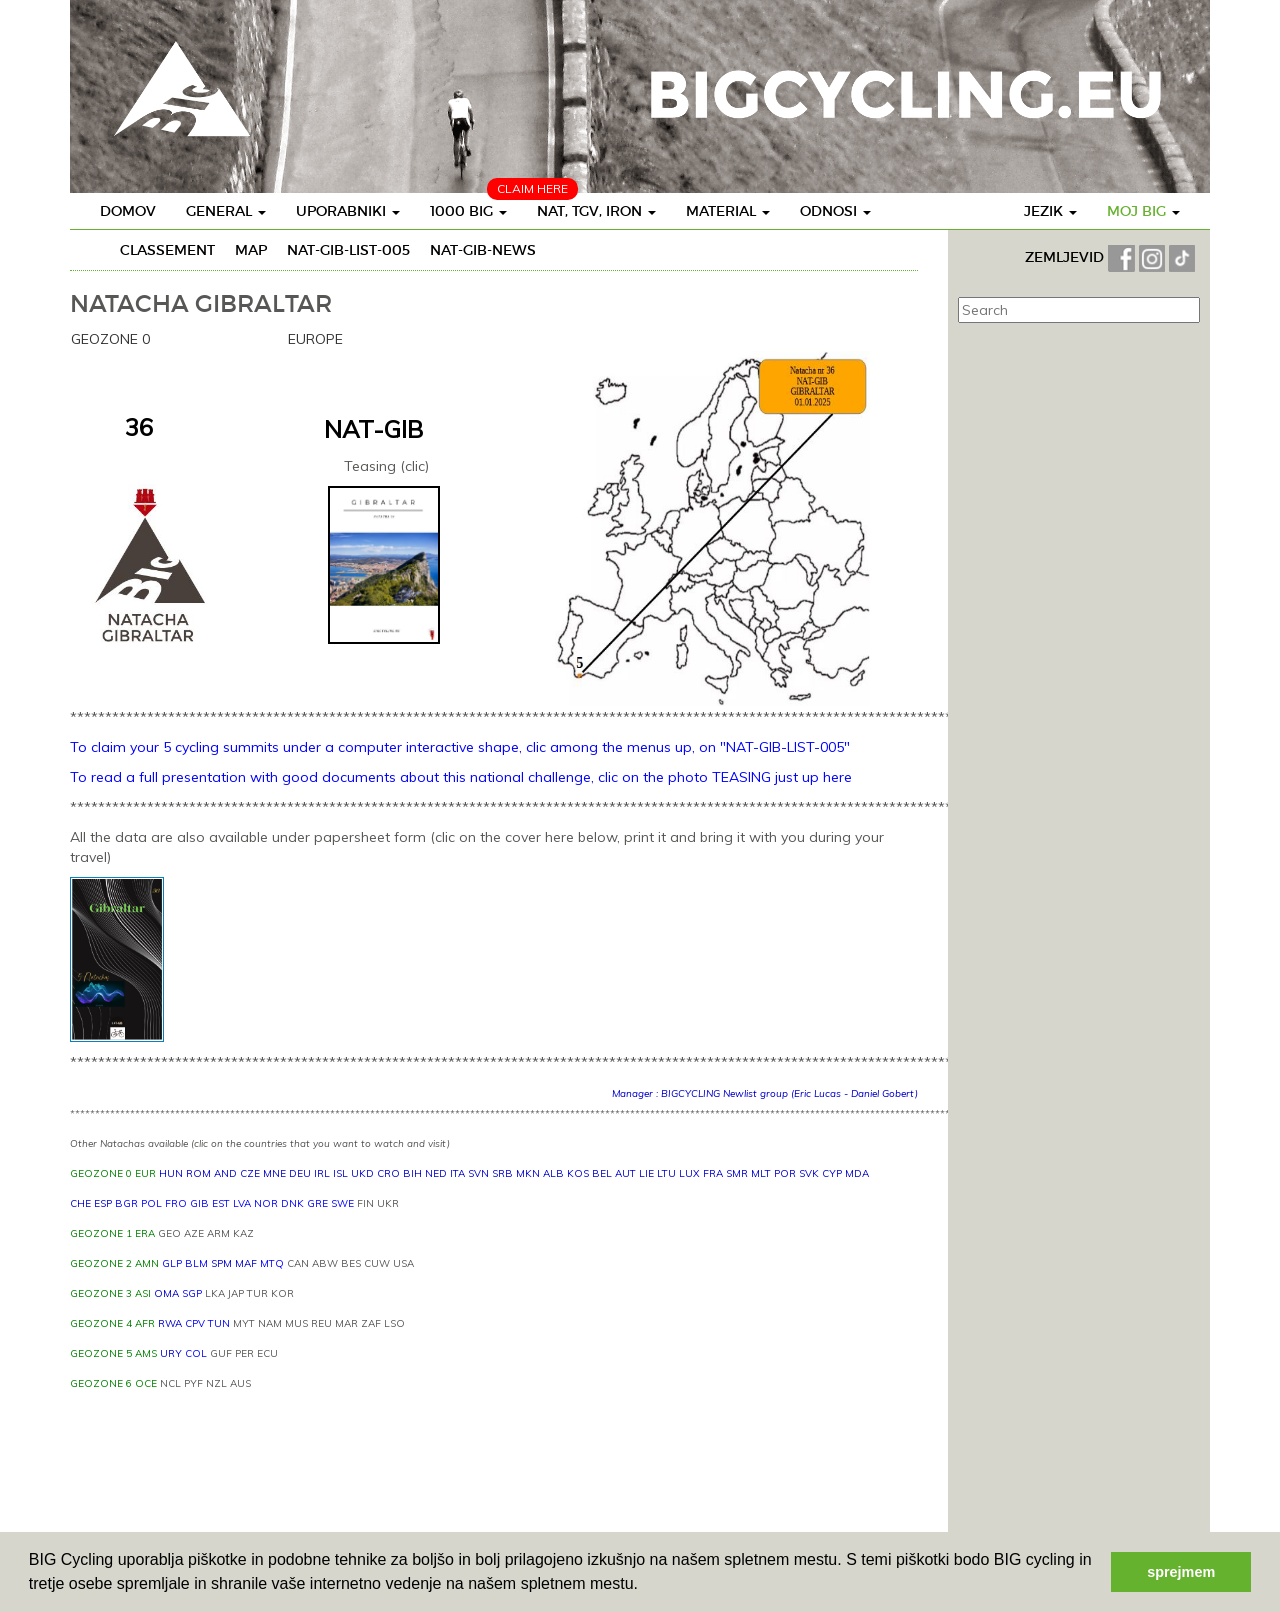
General (226, 211)
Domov (128, 211)
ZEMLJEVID (1066, 257)
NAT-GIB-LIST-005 (348, 250)
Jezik (1050, 211)
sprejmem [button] (1181, 1572)
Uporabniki (348, 211)
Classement (167, 250)
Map (251, 250)
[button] (645, 1586)
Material (728, 211)
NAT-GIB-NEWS (483, 250)
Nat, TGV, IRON (596, 211)
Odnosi (835, 211)
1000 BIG (468, 211)
